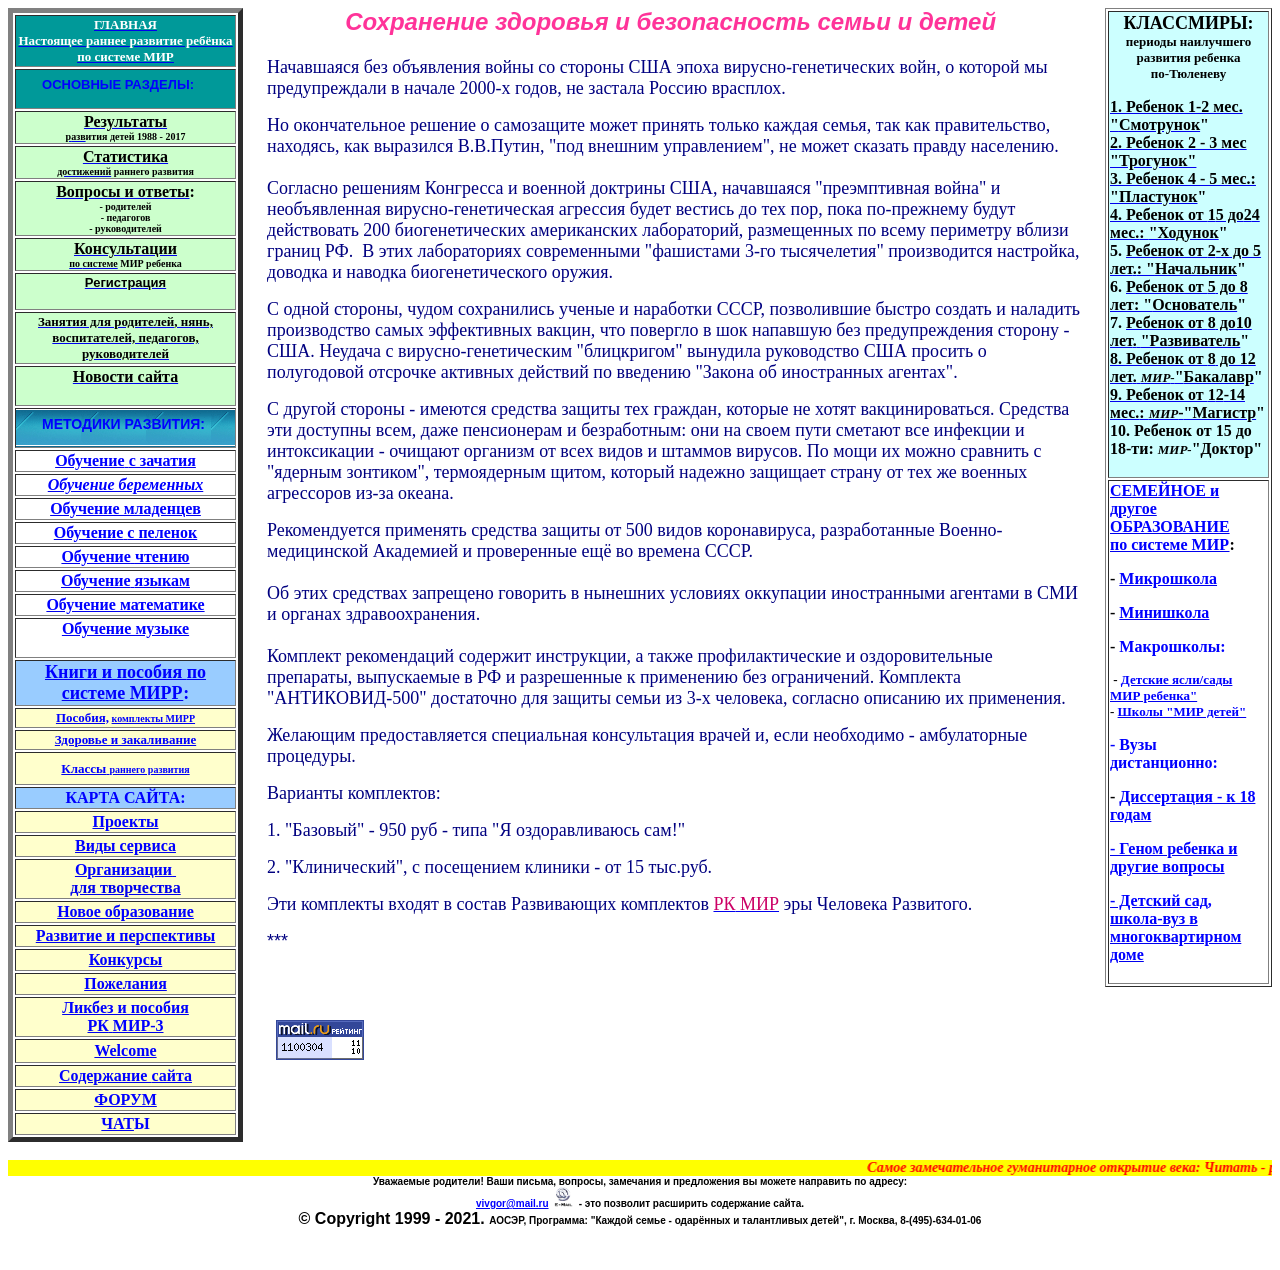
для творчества (125, 887)
